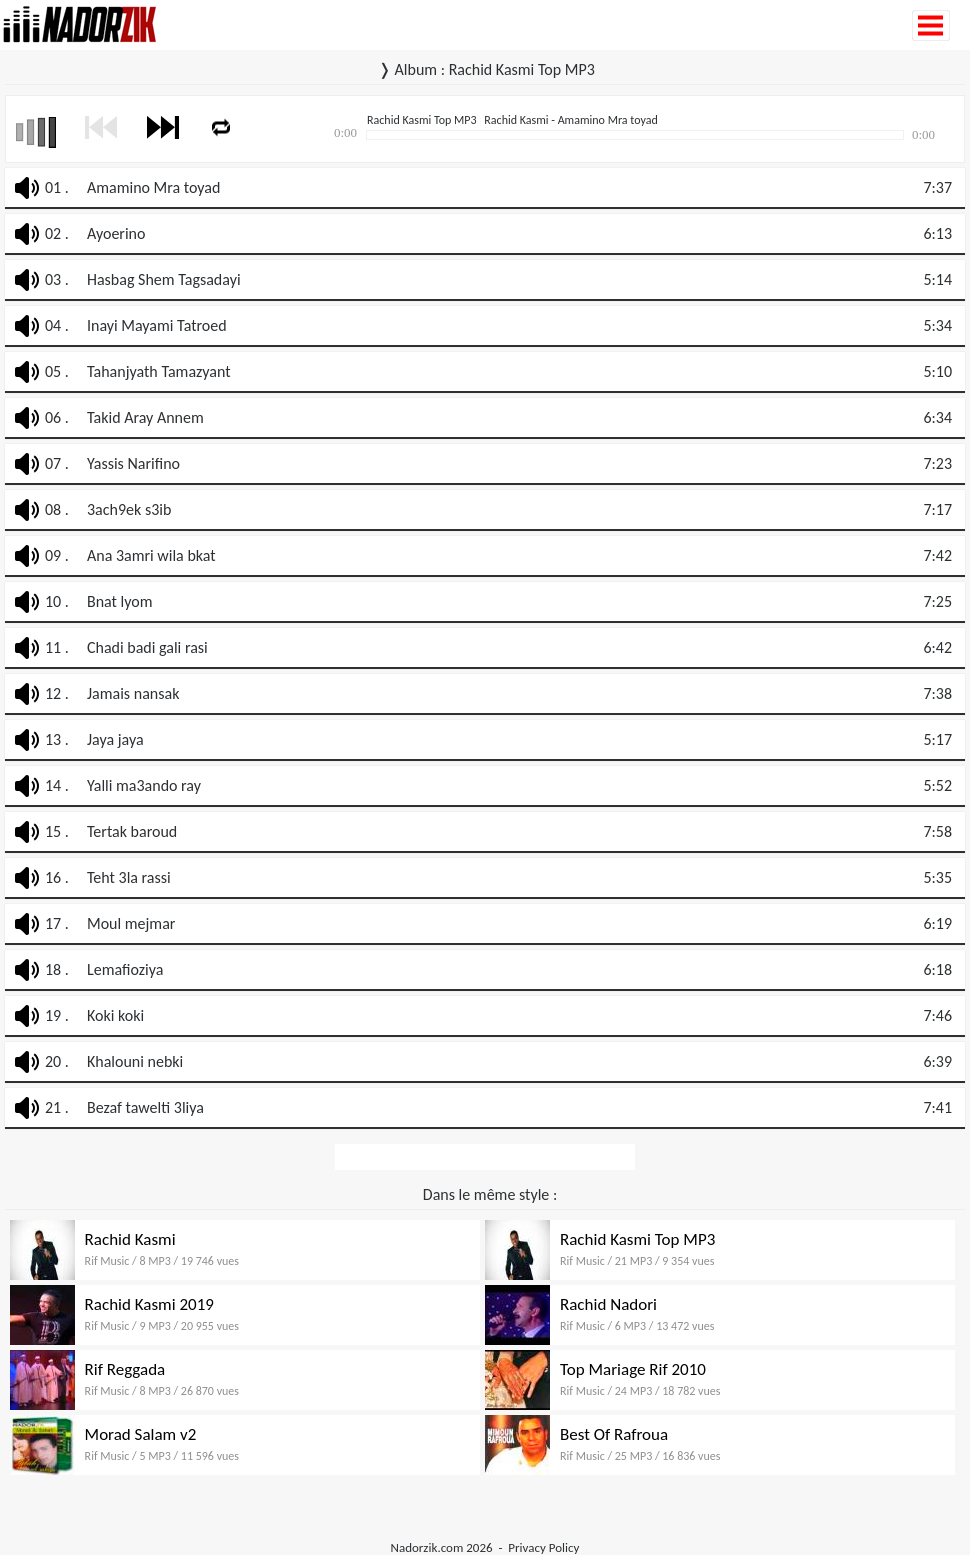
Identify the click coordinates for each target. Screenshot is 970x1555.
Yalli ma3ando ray (144, 785)
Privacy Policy (543, 1547)
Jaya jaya (115, 739)
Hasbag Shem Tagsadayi (164, 279)
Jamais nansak (133, 693)
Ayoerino (116, 233)
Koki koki (115, 1015)
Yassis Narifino (133, 463)
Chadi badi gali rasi (147, 647)
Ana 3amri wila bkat (151, 555)
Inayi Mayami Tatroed (157, 325)
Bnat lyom (120, 601)
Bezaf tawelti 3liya (145, 1107)
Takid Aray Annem (145, 417)
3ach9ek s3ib (129, 509)
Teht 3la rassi (129, 877)
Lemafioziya (125, 969)
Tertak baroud (132, 831)
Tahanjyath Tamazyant (159, 371)
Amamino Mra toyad (153, 187)
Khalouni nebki (135, 1061)
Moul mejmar (131, 923)
